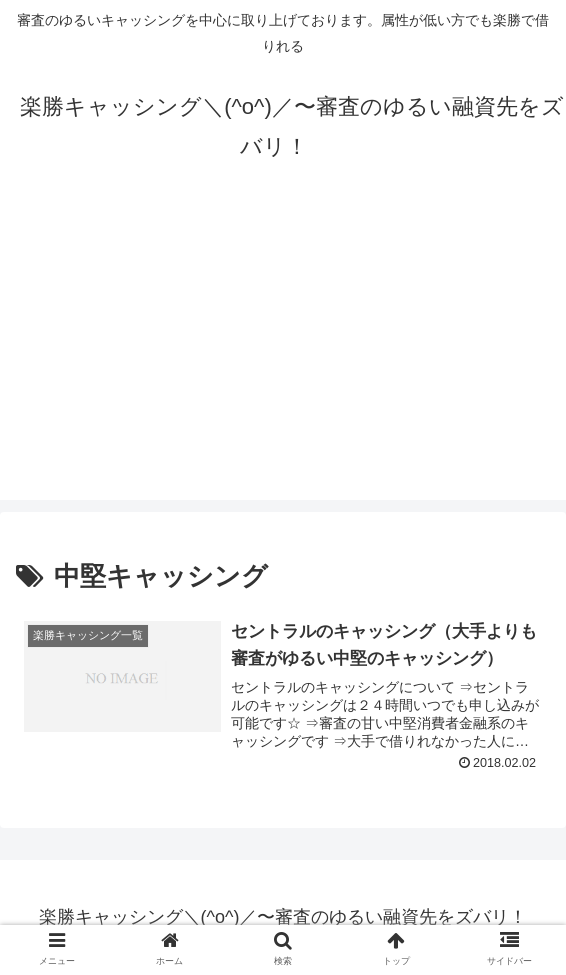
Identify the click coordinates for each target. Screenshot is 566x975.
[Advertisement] (283, 360)
